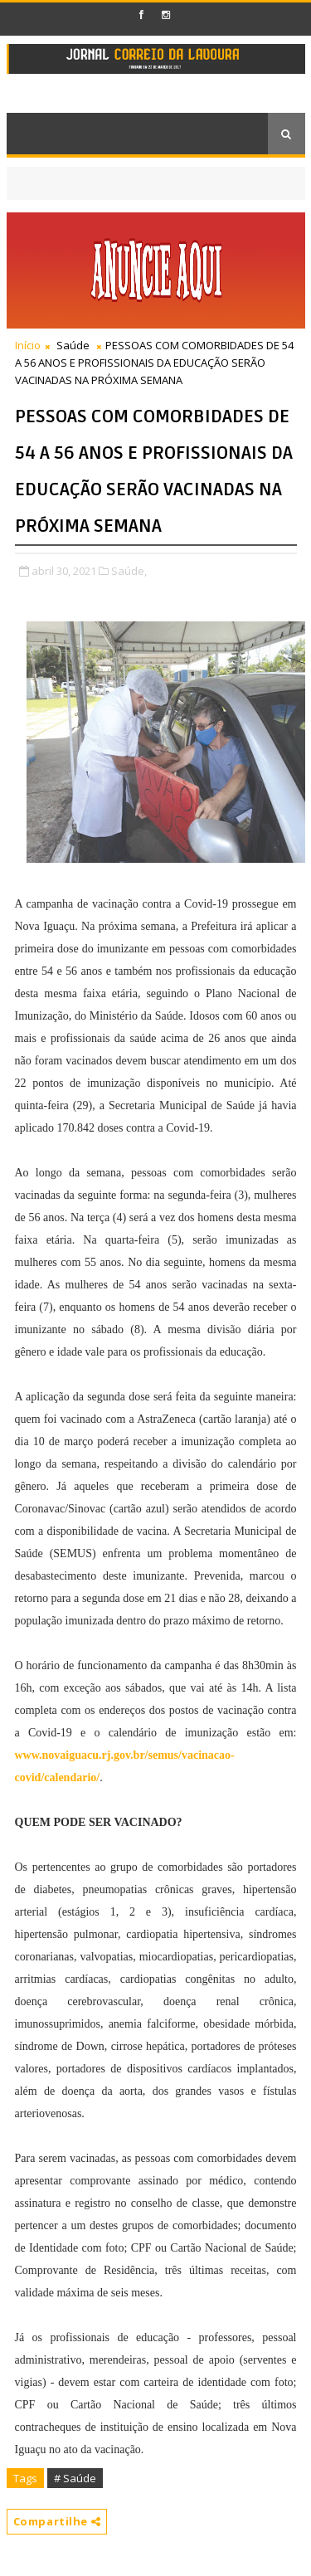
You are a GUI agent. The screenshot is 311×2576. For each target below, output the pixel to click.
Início (28, 345)
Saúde (73, 345)
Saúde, (129, 570)
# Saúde (75, 2478)
